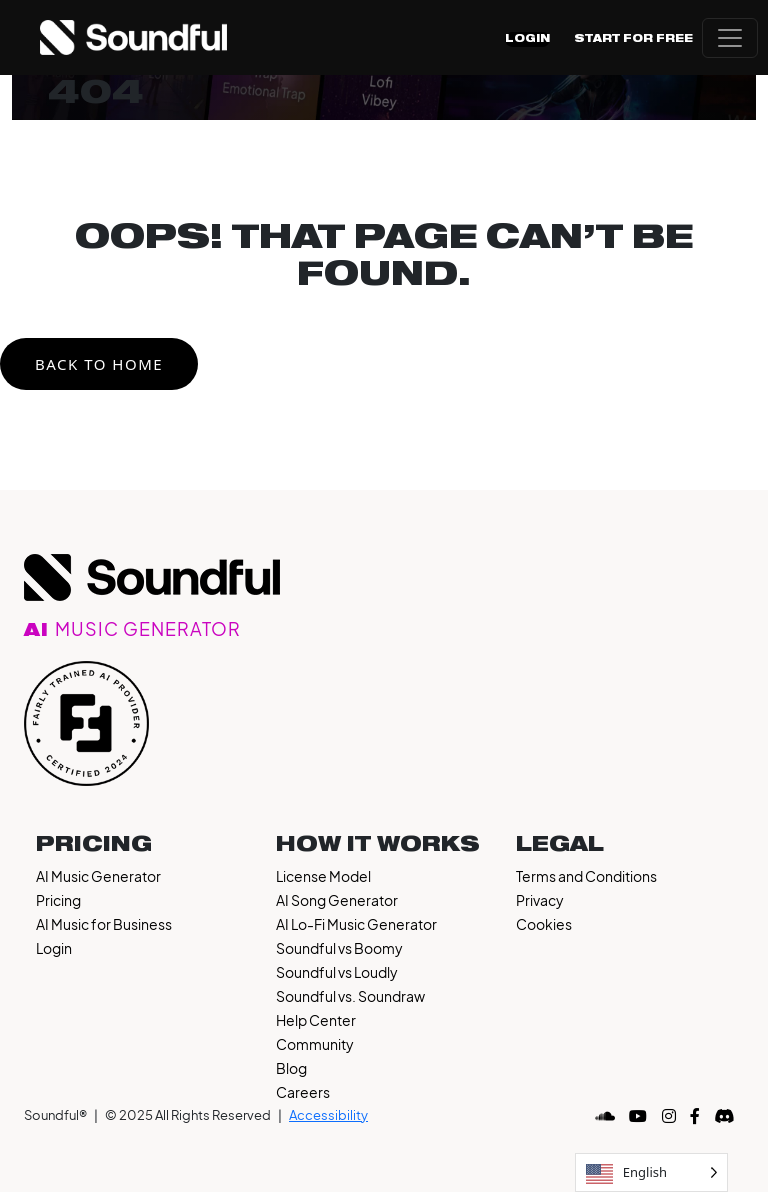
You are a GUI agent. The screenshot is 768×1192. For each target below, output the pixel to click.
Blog (291, 1068)
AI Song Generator (337, 900)
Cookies (544, 924)
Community (315, 1044)
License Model (323, 876)
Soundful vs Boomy (339, 948)
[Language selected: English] (651, 1172)
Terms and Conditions (586, 876)
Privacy (540, 900)
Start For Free (633, 39)
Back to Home (99, 364)
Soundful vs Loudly (337, 972)
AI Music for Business (104, 924)
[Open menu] (730, 38)
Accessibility (328, 1115)
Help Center (316, 1020)
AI (132, 631)
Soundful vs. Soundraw (350, 996)
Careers (303, 1092)
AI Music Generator (98, 876)
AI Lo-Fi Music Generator (356, 924)
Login (527, 39)
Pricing (58, 900)
